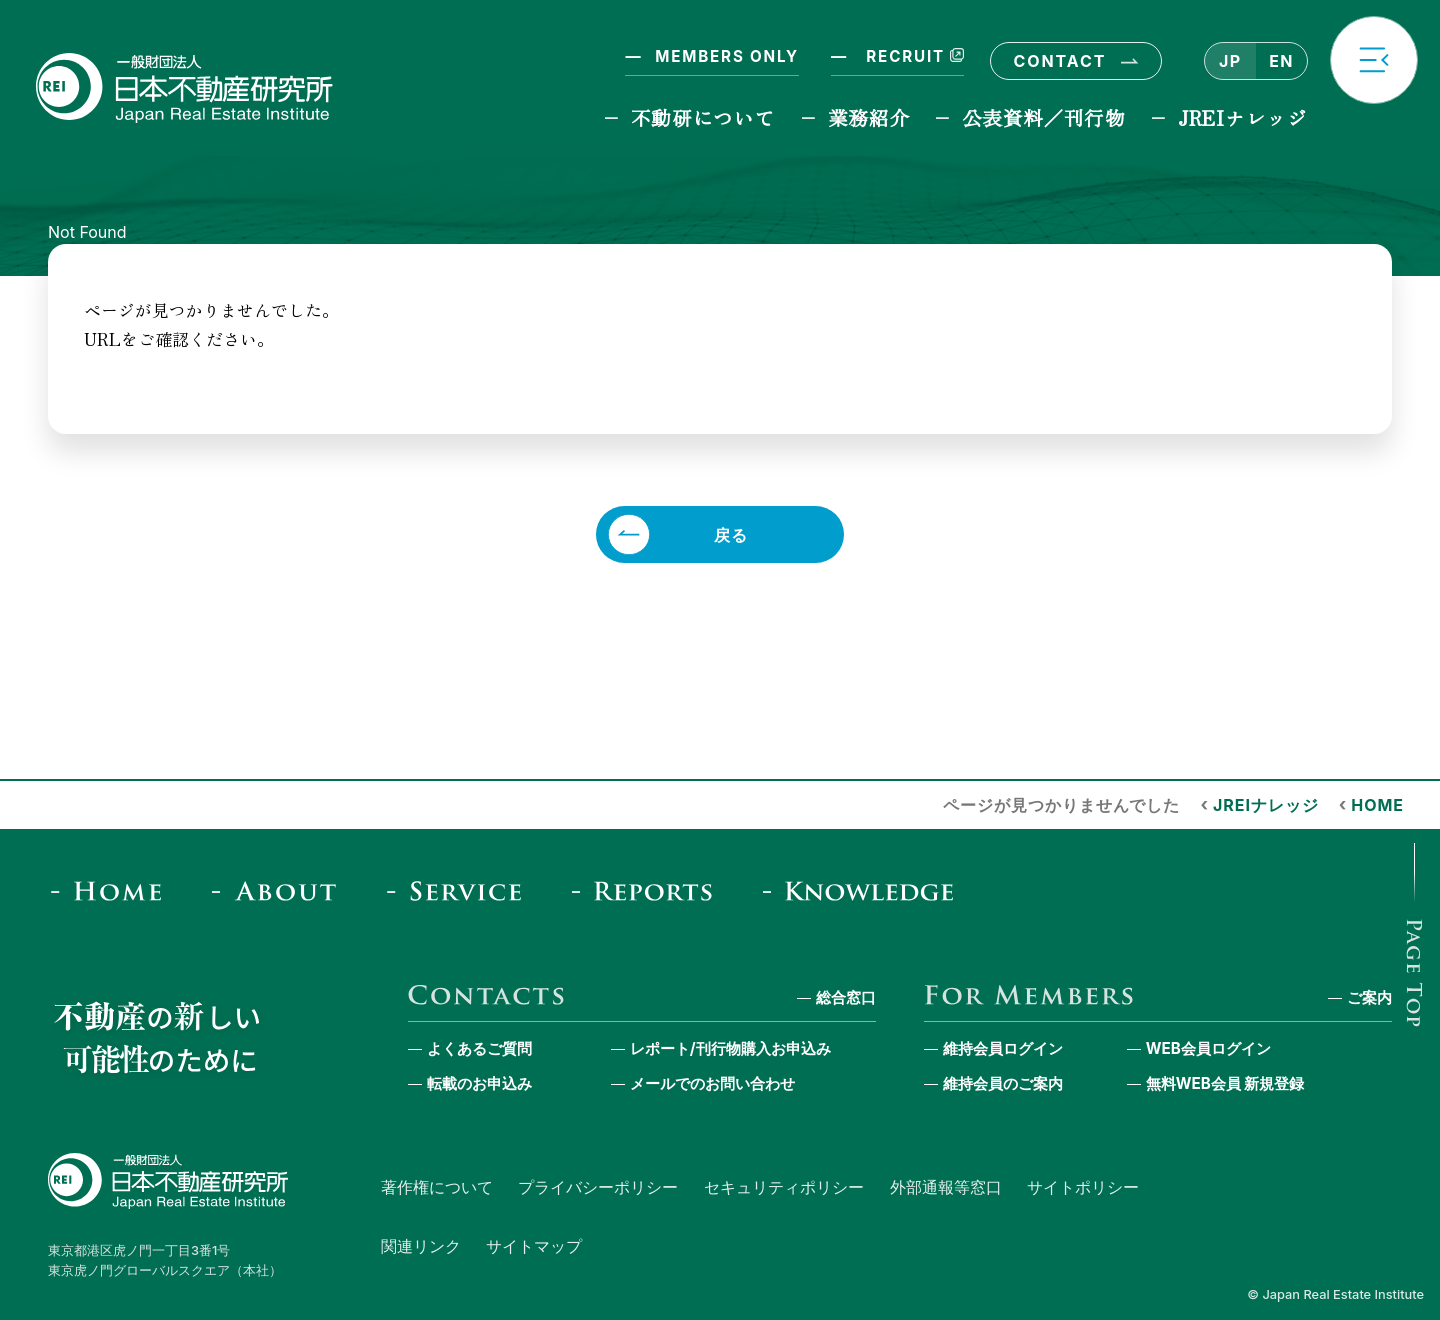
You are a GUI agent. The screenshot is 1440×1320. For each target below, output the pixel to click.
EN (1281, 61)
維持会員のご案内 (1003, 1083)
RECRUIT (913, 56)
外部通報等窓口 (946, 1187)
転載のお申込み (479, 1083)
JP (1230, 61)
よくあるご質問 (479, 1048)
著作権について (437, 1187)
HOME (1377, 805)
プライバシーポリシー (598, 1187)
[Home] (112, 890)
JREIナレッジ (1243, 117)
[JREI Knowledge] (865, 890)
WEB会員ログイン (1208, 1048)
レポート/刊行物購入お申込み (730, 1048)
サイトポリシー (1083, 1187)
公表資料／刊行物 (1043, 117)
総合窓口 (846, 997)
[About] (280, 890)
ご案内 (1369, 997)
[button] (1374, 60)
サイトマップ (534, 1246)
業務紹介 (869, 117)
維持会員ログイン (1003, 1048)
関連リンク (421, 1246)
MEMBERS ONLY (727, 56)
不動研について (703, 117)
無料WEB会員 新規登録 (1225, 1083)
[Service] (460, 890)
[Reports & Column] (648, 890)
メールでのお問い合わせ (712, 1083)
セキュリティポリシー (784, 1187)
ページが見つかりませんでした (1061, 805)
